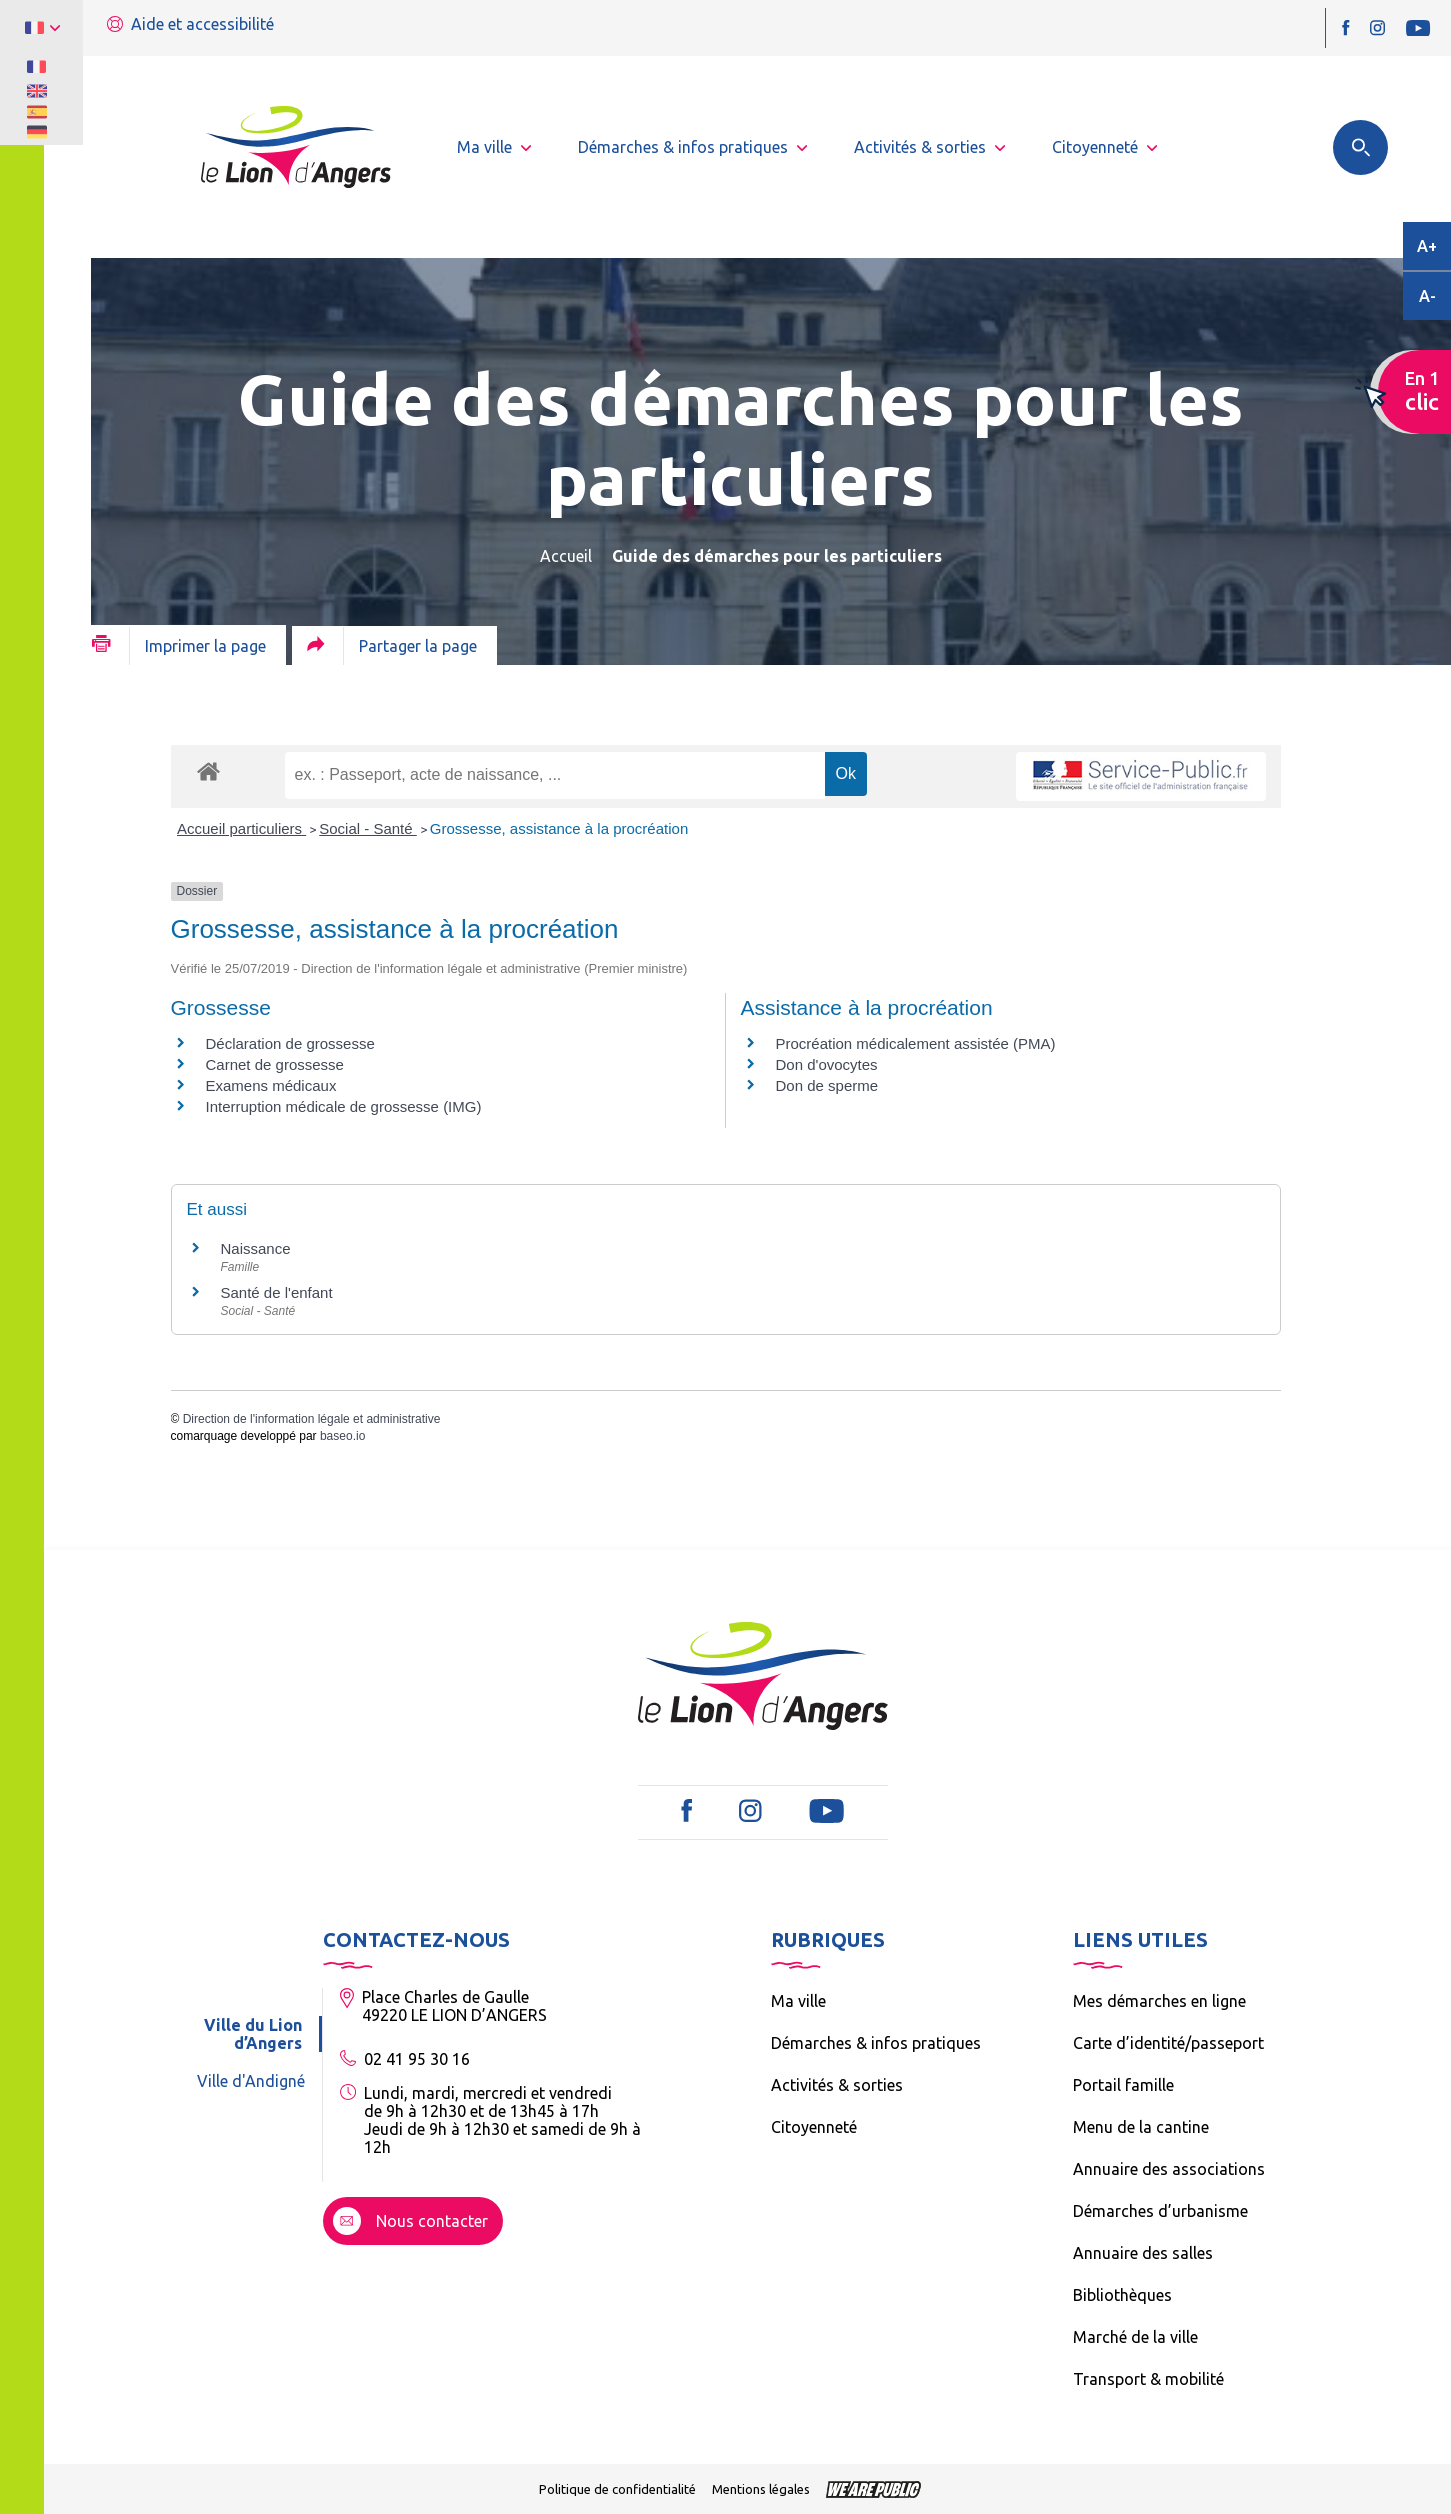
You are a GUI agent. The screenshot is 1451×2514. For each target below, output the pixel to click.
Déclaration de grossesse (290, 1043)
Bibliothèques (1122, 2295)
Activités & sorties (837, 2085)
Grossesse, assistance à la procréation (559, 828)
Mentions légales (761, 2489)
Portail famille (1123, 2085)
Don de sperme (827, 1085)
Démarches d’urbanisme (1160, 2211)
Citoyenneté (814, 2127)
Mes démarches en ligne (1159, 2001)
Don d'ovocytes (827, 1064)
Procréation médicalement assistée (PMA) (916, 1043)
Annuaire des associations (1169, 2169)
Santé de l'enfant (277, 1292)
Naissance (256, 1248)
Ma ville (798, 2001)
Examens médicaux (271, 1085)
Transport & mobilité (1148, 2379)
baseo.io (342, 1436)
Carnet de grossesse (275, 1064)
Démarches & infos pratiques (876, 2043)
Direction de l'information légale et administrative (312, 1419)
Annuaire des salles (1143, 2253)
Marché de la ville (1135, 2337)
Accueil (566, 556)
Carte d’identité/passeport (1168, 2043)
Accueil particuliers (241, 828)
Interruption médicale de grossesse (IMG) (344, 1106)
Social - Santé (368, 828)
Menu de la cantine (1141, 2127)
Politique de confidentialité (617, 2489)
